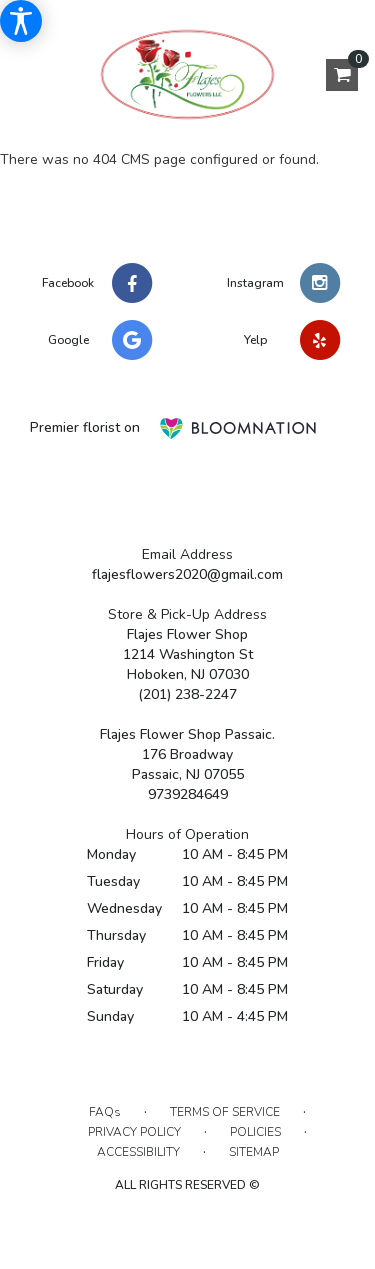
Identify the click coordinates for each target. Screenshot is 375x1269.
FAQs (105, 1112)
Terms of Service (225, 1112)
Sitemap (254, 1152)
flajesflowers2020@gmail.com (187, 574)
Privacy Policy (134, 1132)
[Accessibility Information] (21, 21)
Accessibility (138, 1152)
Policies (255, 1132)
